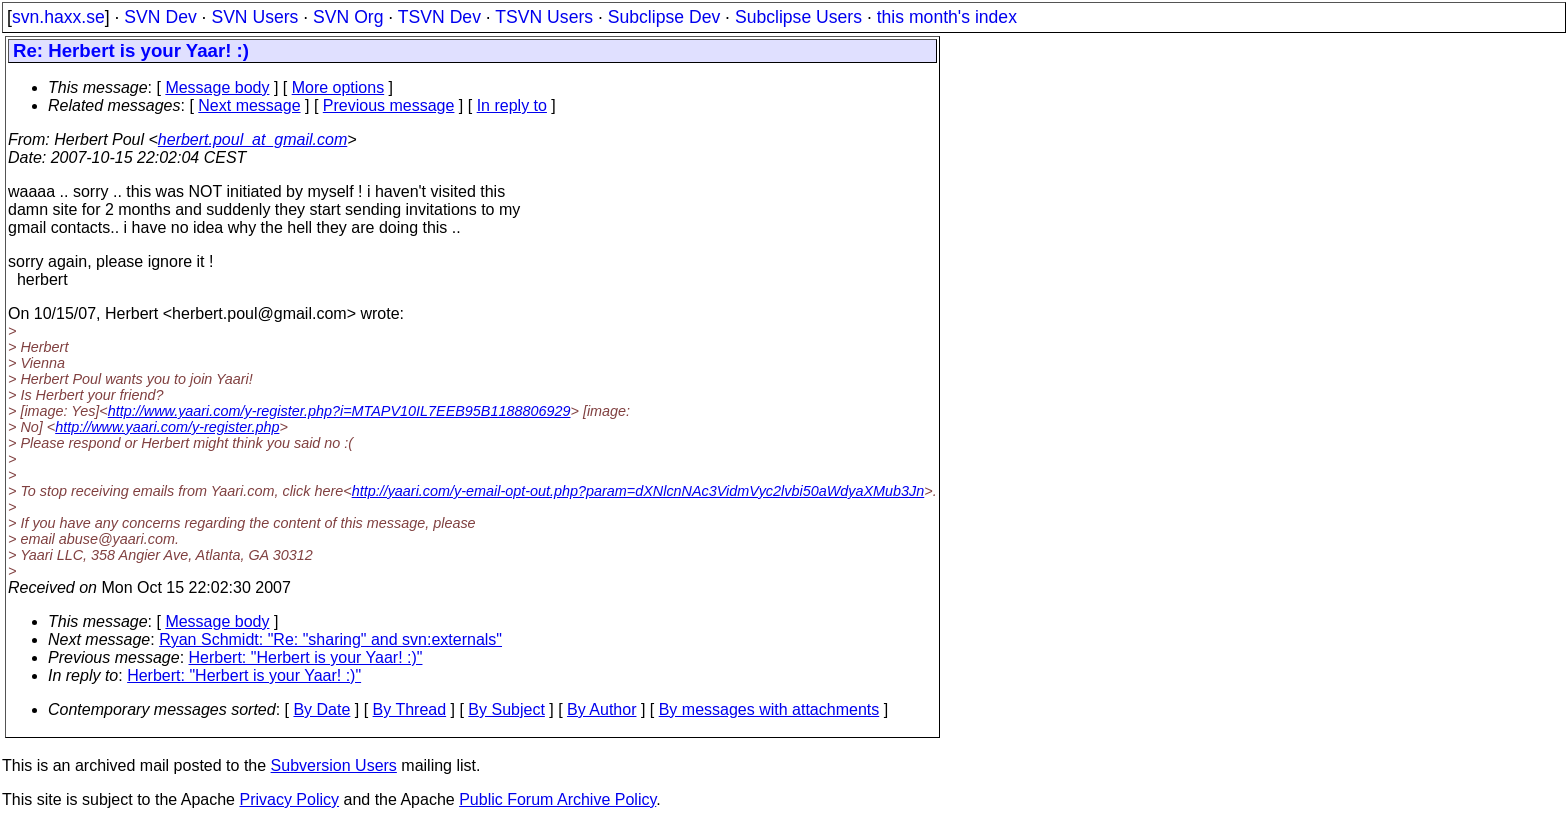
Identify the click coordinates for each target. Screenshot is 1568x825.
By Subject (506, 709)
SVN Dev (160, 17)
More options (338, 87)
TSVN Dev (439, 17)
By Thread (410, 709)
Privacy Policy (289, 799)
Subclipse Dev (664, 17)
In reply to (512, 105)
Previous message (389, 105)
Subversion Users (334, 765)
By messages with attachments (769, 709)
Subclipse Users (798, 17)
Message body (217, 87)
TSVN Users (544, 17)
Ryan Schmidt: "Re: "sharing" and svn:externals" (330, 639)
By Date (321, 709)
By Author (601, 709)
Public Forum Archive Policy (557, 799)
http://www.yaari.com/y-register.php (167, 427)
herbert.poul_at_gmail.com (252, 139)
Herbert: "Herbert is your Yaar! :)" (306, 657)
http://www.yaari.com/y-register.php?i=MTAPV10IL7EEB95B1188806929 (339, 411)
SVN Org (348, 17)
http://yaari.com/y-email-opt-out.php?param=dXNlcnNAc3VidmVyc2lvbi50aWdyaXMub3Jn (638, 491)
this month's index (947, 17)
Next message (249, 105)
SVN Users (254, 17)
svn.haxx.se (58, 17)
